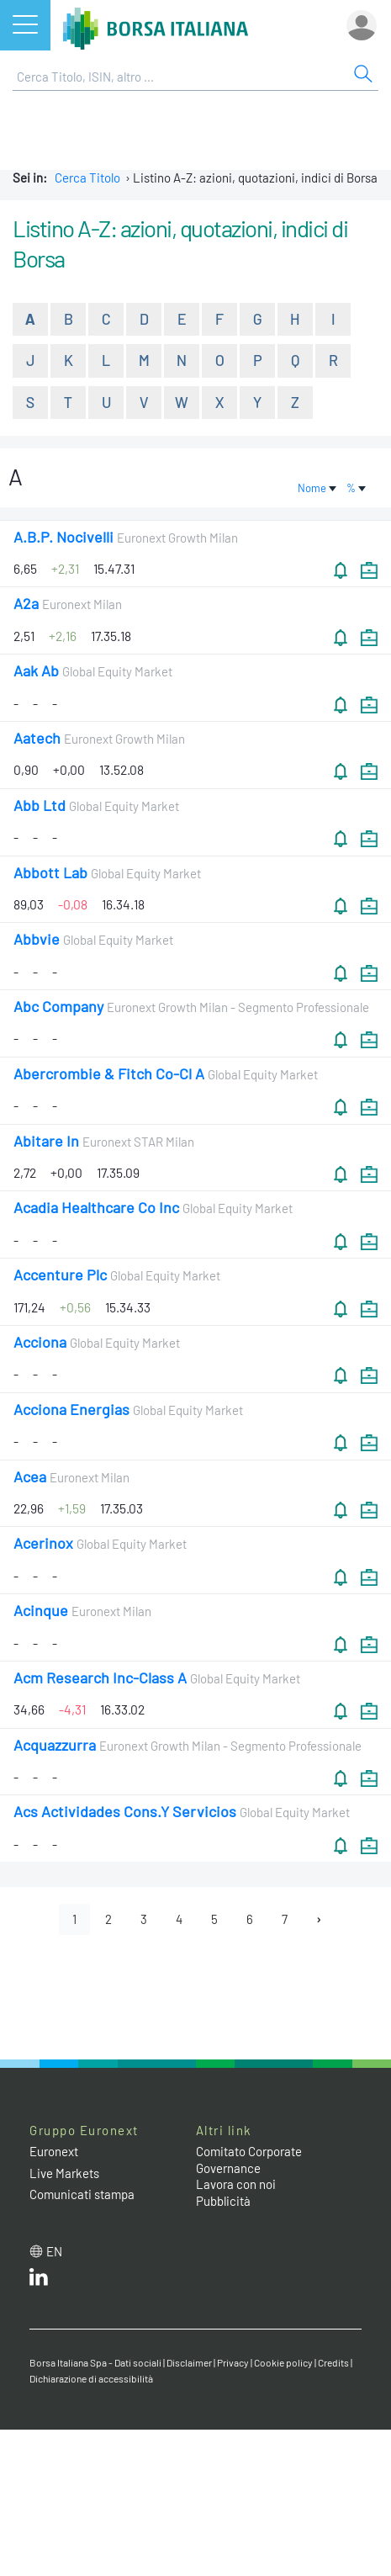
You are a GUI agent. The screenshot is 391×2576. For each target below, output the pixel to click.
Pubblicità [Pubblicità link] (223, 2200)
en (54, 2251)
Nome (318, 488)
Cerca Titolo (87, 177)
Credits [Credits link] (333, 2362)
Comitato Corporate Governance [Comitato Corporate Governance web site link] (249, 2160)
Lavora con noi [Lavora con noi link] (236, 2184)
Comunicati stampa (82, 2194)
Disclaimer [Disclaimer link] (189, 2362)
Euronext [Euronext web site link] (53, 2151)
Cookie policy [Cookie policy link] (283, 2362)
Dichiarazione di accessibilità (91, 2378)
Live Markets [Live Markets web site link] (64, 2173)
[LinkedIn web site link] (38, 2280)
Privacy (233, 2362)
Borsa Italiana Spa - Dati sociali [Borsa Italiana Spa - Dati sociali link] (95, 2362)
